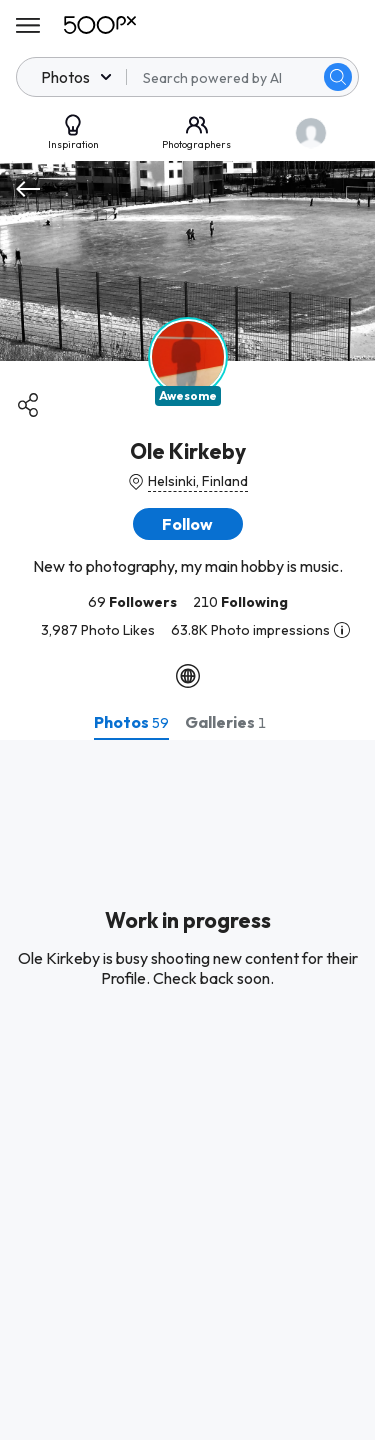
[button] (188, 524)
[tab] (131, 722)
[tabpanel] (187, 1090)
